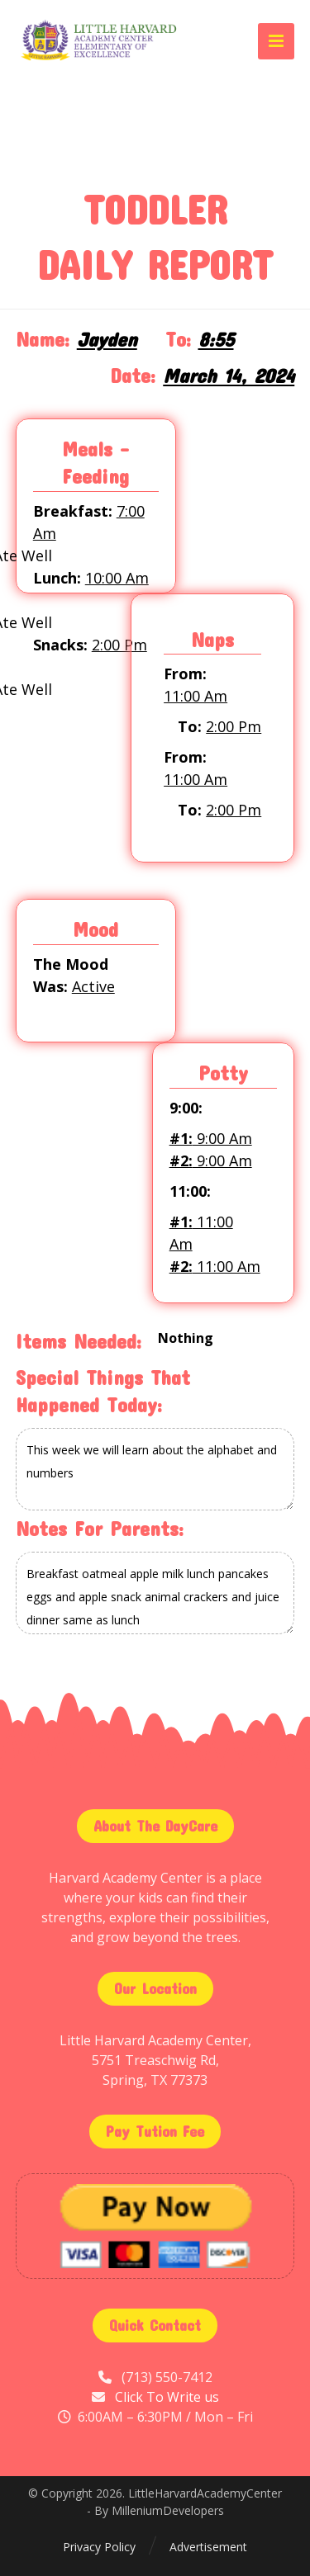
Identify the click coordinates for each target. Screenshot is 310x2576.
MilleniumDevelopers (168, 2510)
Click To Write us (167, 2397)
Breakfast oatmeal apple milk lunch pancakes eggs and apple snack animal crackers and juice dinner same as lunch (155, 1593)
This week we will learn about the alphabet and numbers (155, 1469)
